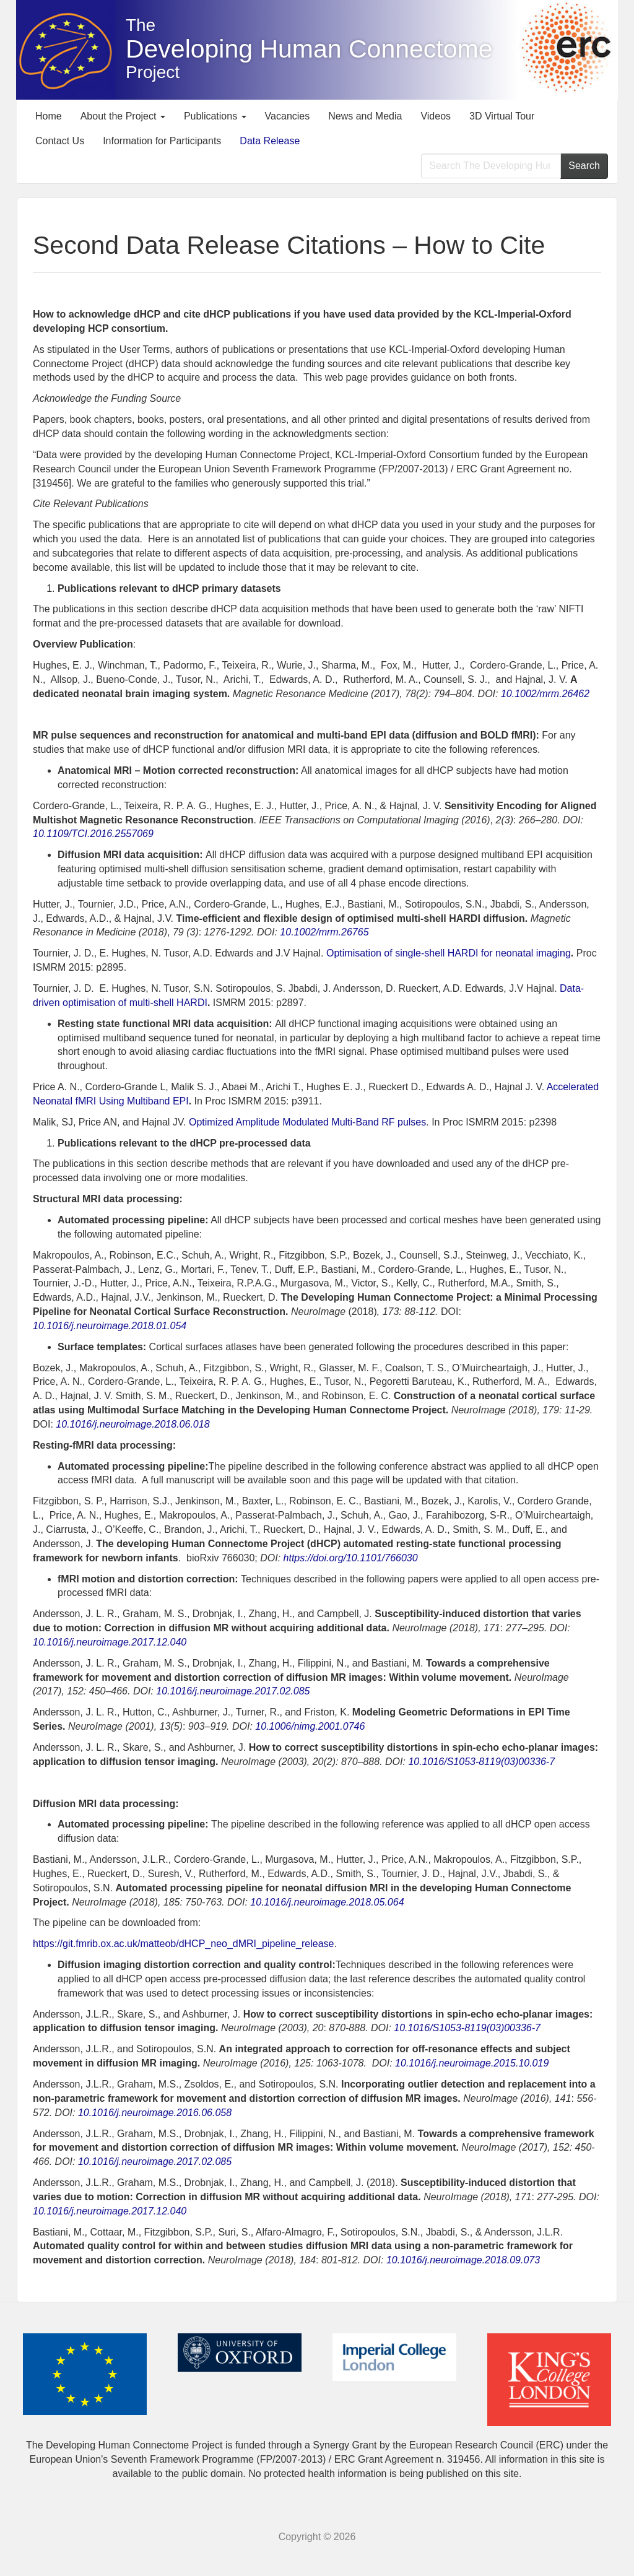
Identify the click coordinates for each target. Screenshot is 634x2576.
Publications (215, 116)
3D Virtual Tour (501, 116)
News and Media (365, 116)
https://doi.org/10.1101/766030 (351, 1558)
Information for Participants (162, 141)
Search (584, 165)
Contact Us (59, 141)
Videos (435, 116)
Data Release (270, 141)
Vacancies (287, 116)
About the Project (122, 116)
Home (48, 116)
